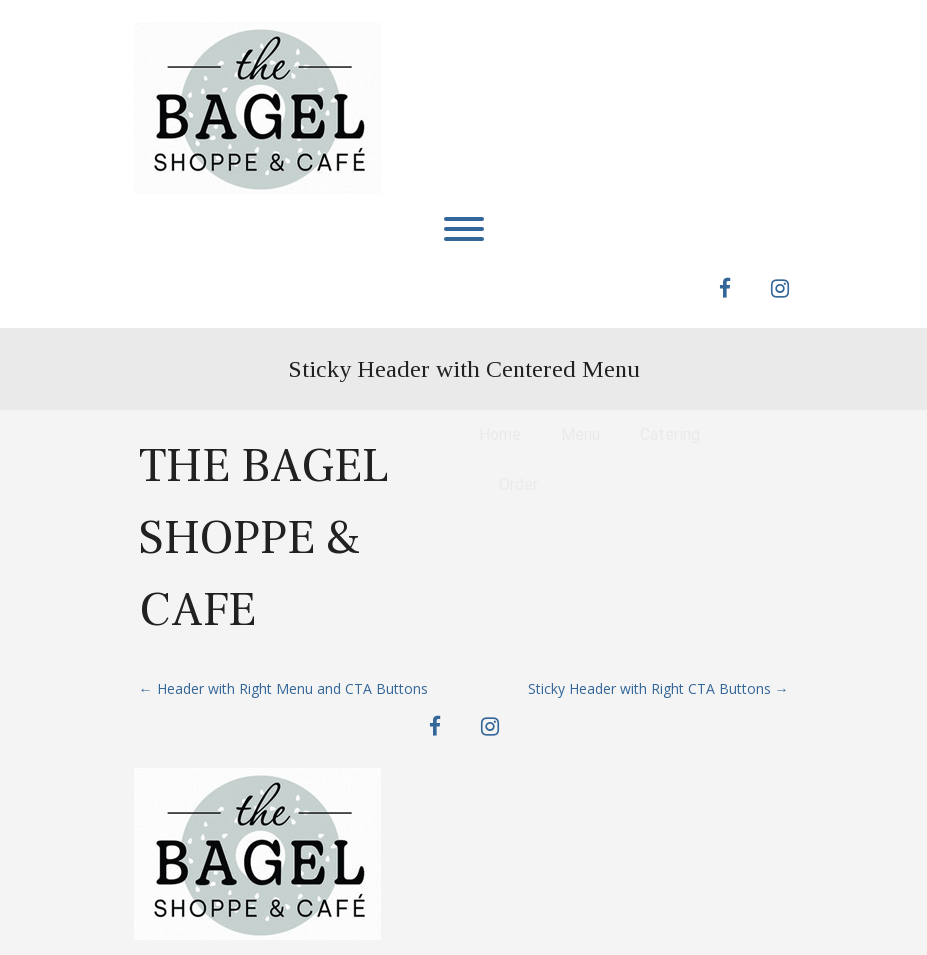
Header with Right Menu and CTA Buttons (283, 688)
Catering (670, 434)
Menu (580, 434)
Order (518, 484)
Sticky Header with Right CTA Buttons (658, 688)
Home (500, 434)
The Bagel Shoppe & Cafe (264, 538)
